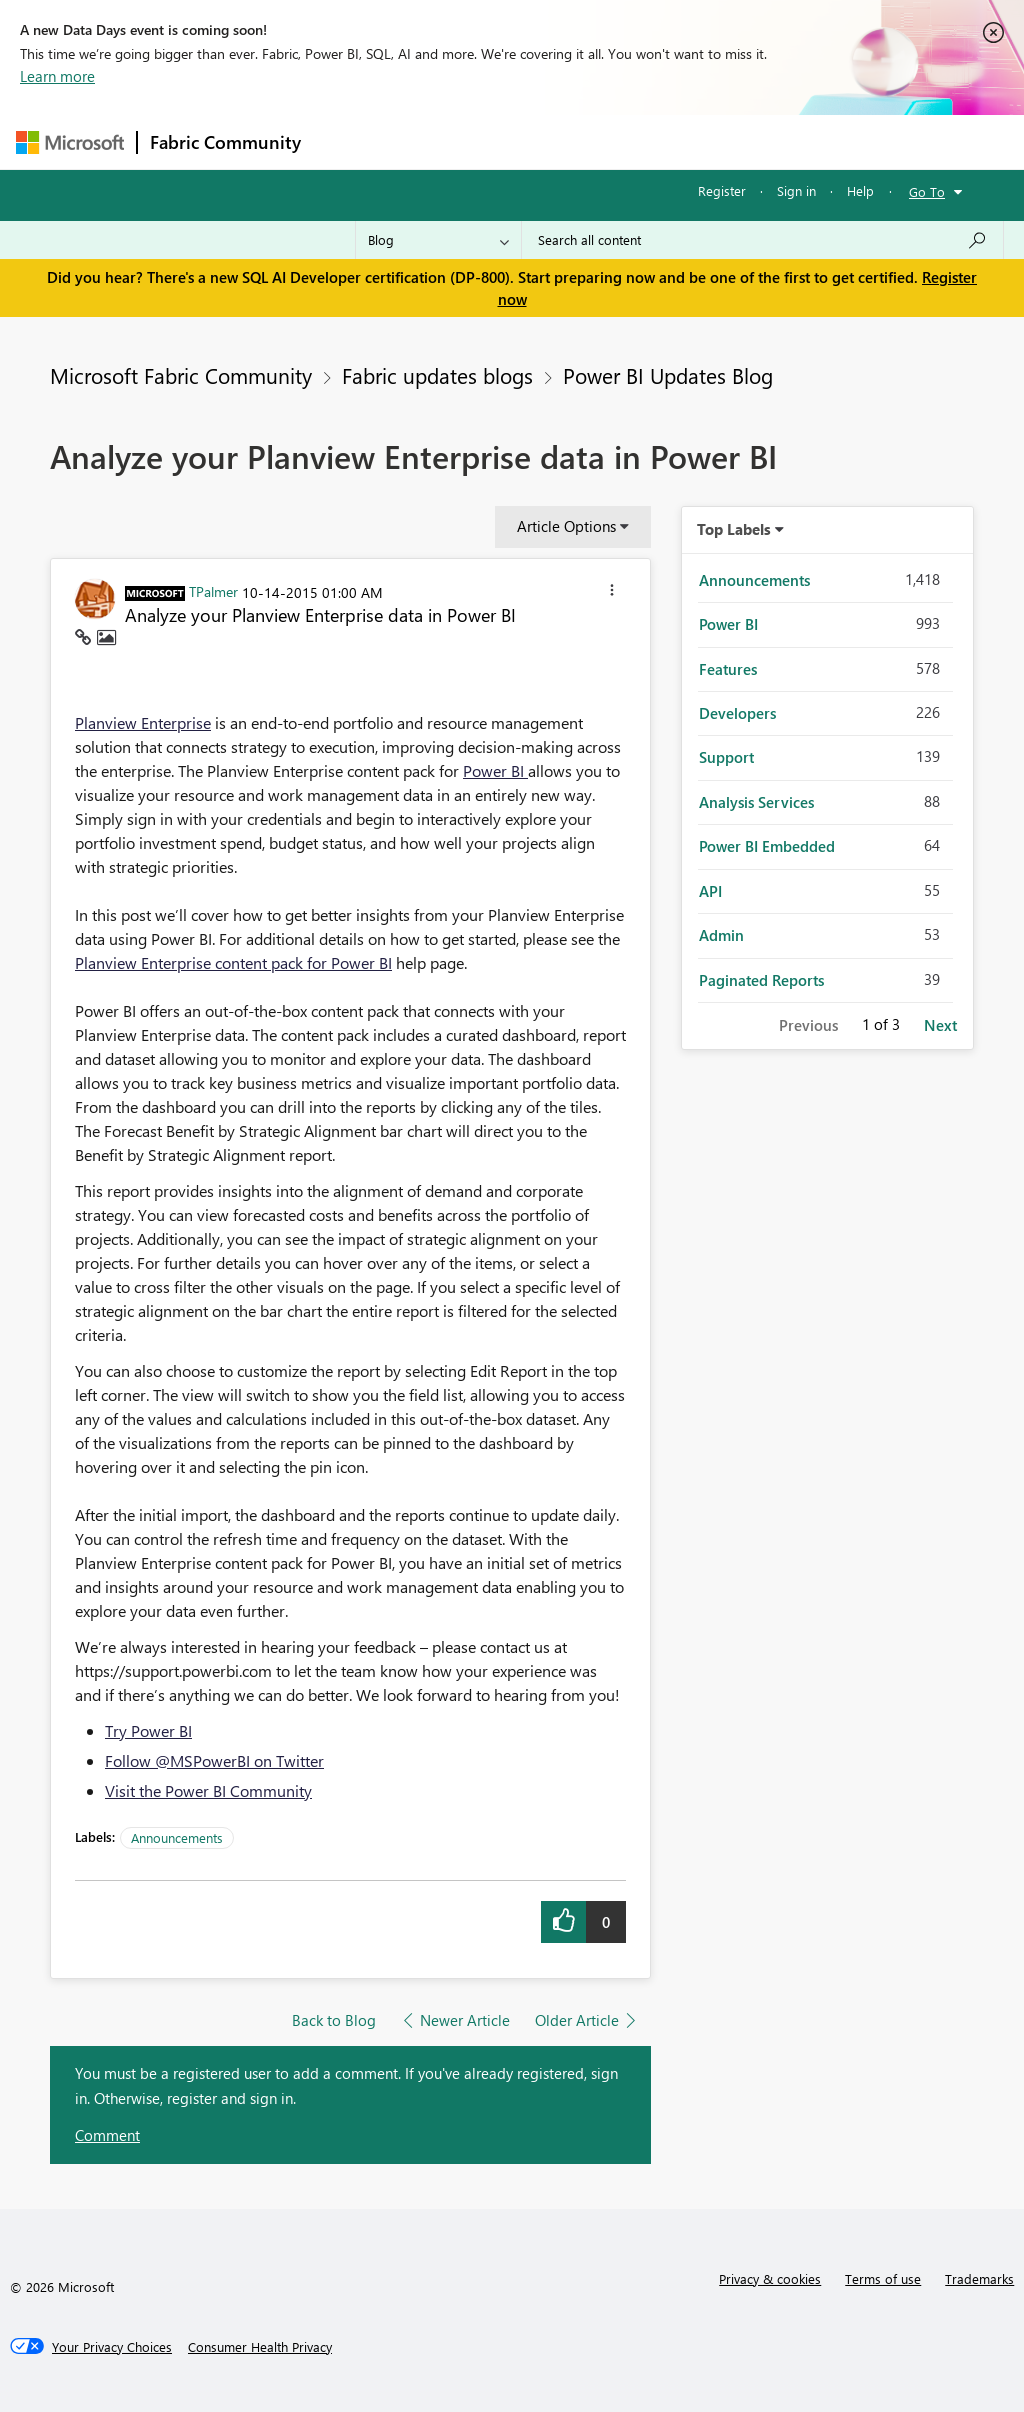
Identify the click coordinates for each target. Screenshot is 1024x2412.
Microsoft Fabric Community (181, 375)
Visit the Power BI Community (208, 1790)
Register (722, 190)
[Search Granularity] (438, 240)
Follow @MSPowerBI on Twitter (214, 1760)
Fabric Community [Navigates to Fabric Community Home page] (225, 142)
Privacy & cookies (770, 2278)
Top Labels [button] (734, 529)
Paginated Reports (761, 980)
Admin (721, 935)
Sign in (796, 190)
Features (728, 669)
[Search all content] (762, 240)
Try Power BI (148, 1730)
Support (726, 757)
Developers (737, 713)
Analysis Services (756, 802)
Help (860, 190)
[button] (612, 593)
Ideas (516, 141)
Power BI (495, 770)
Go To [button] (927, 191)
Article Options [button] (566, 526)
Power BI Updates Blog (668, 375)
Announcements (177, 1837)
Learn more (57, 76)
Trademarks (979, 2278)
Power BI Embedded (767, 846)
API (710, 891)
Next (940, 1025)
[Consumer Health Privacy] (260, 2347)
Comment (107, 2135)
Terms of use (883, 2278)
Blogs (695, 141)
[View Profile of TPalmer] (213, 591)
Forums (346, 141)
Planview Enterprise (143, 722)
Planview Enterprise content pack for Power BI (233, 962)
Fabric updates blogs (437, 375)
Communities (605, 141)
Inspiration (434, 141)
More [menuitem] (763, 141)
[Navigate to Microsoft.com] (70, 142)
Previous (808, 1025)
